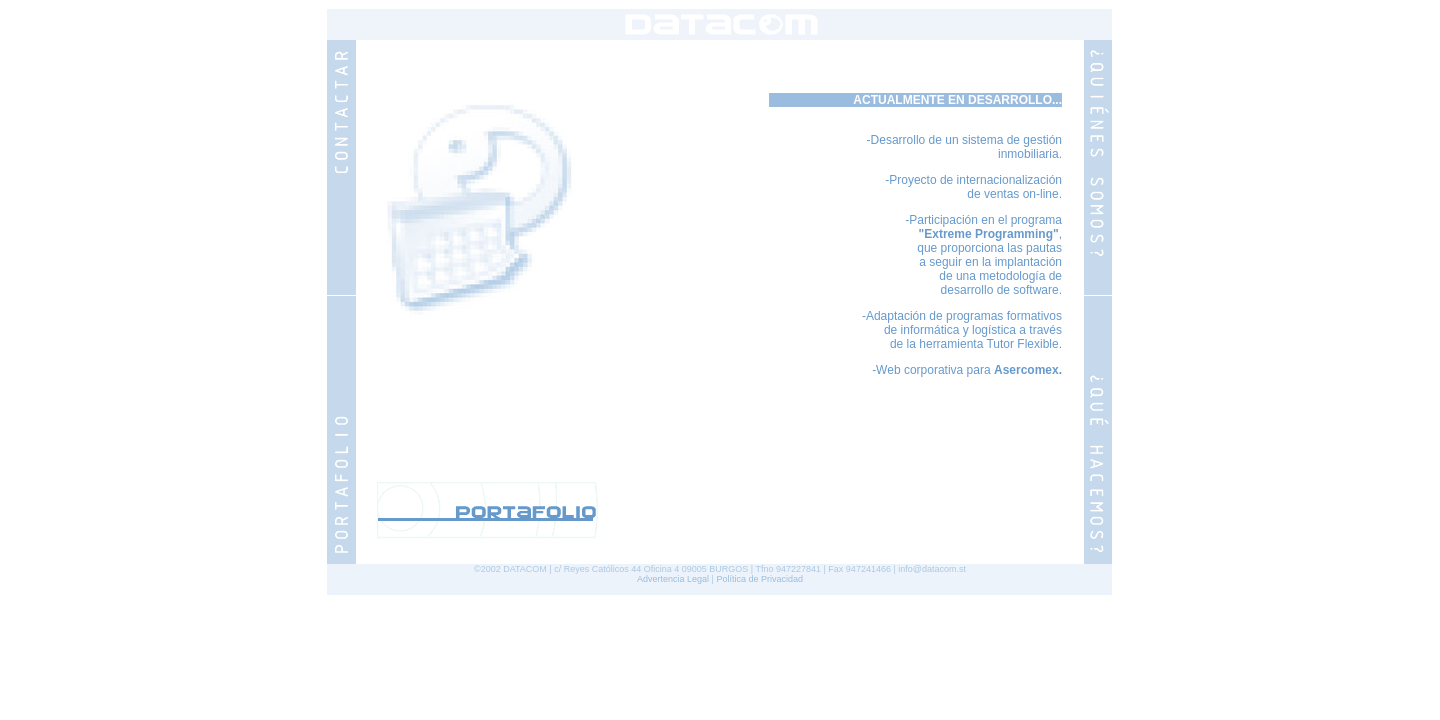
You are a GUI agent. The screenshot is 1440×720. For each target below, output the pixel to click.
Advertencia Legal (673, 579)
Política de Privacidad (759, 579)
